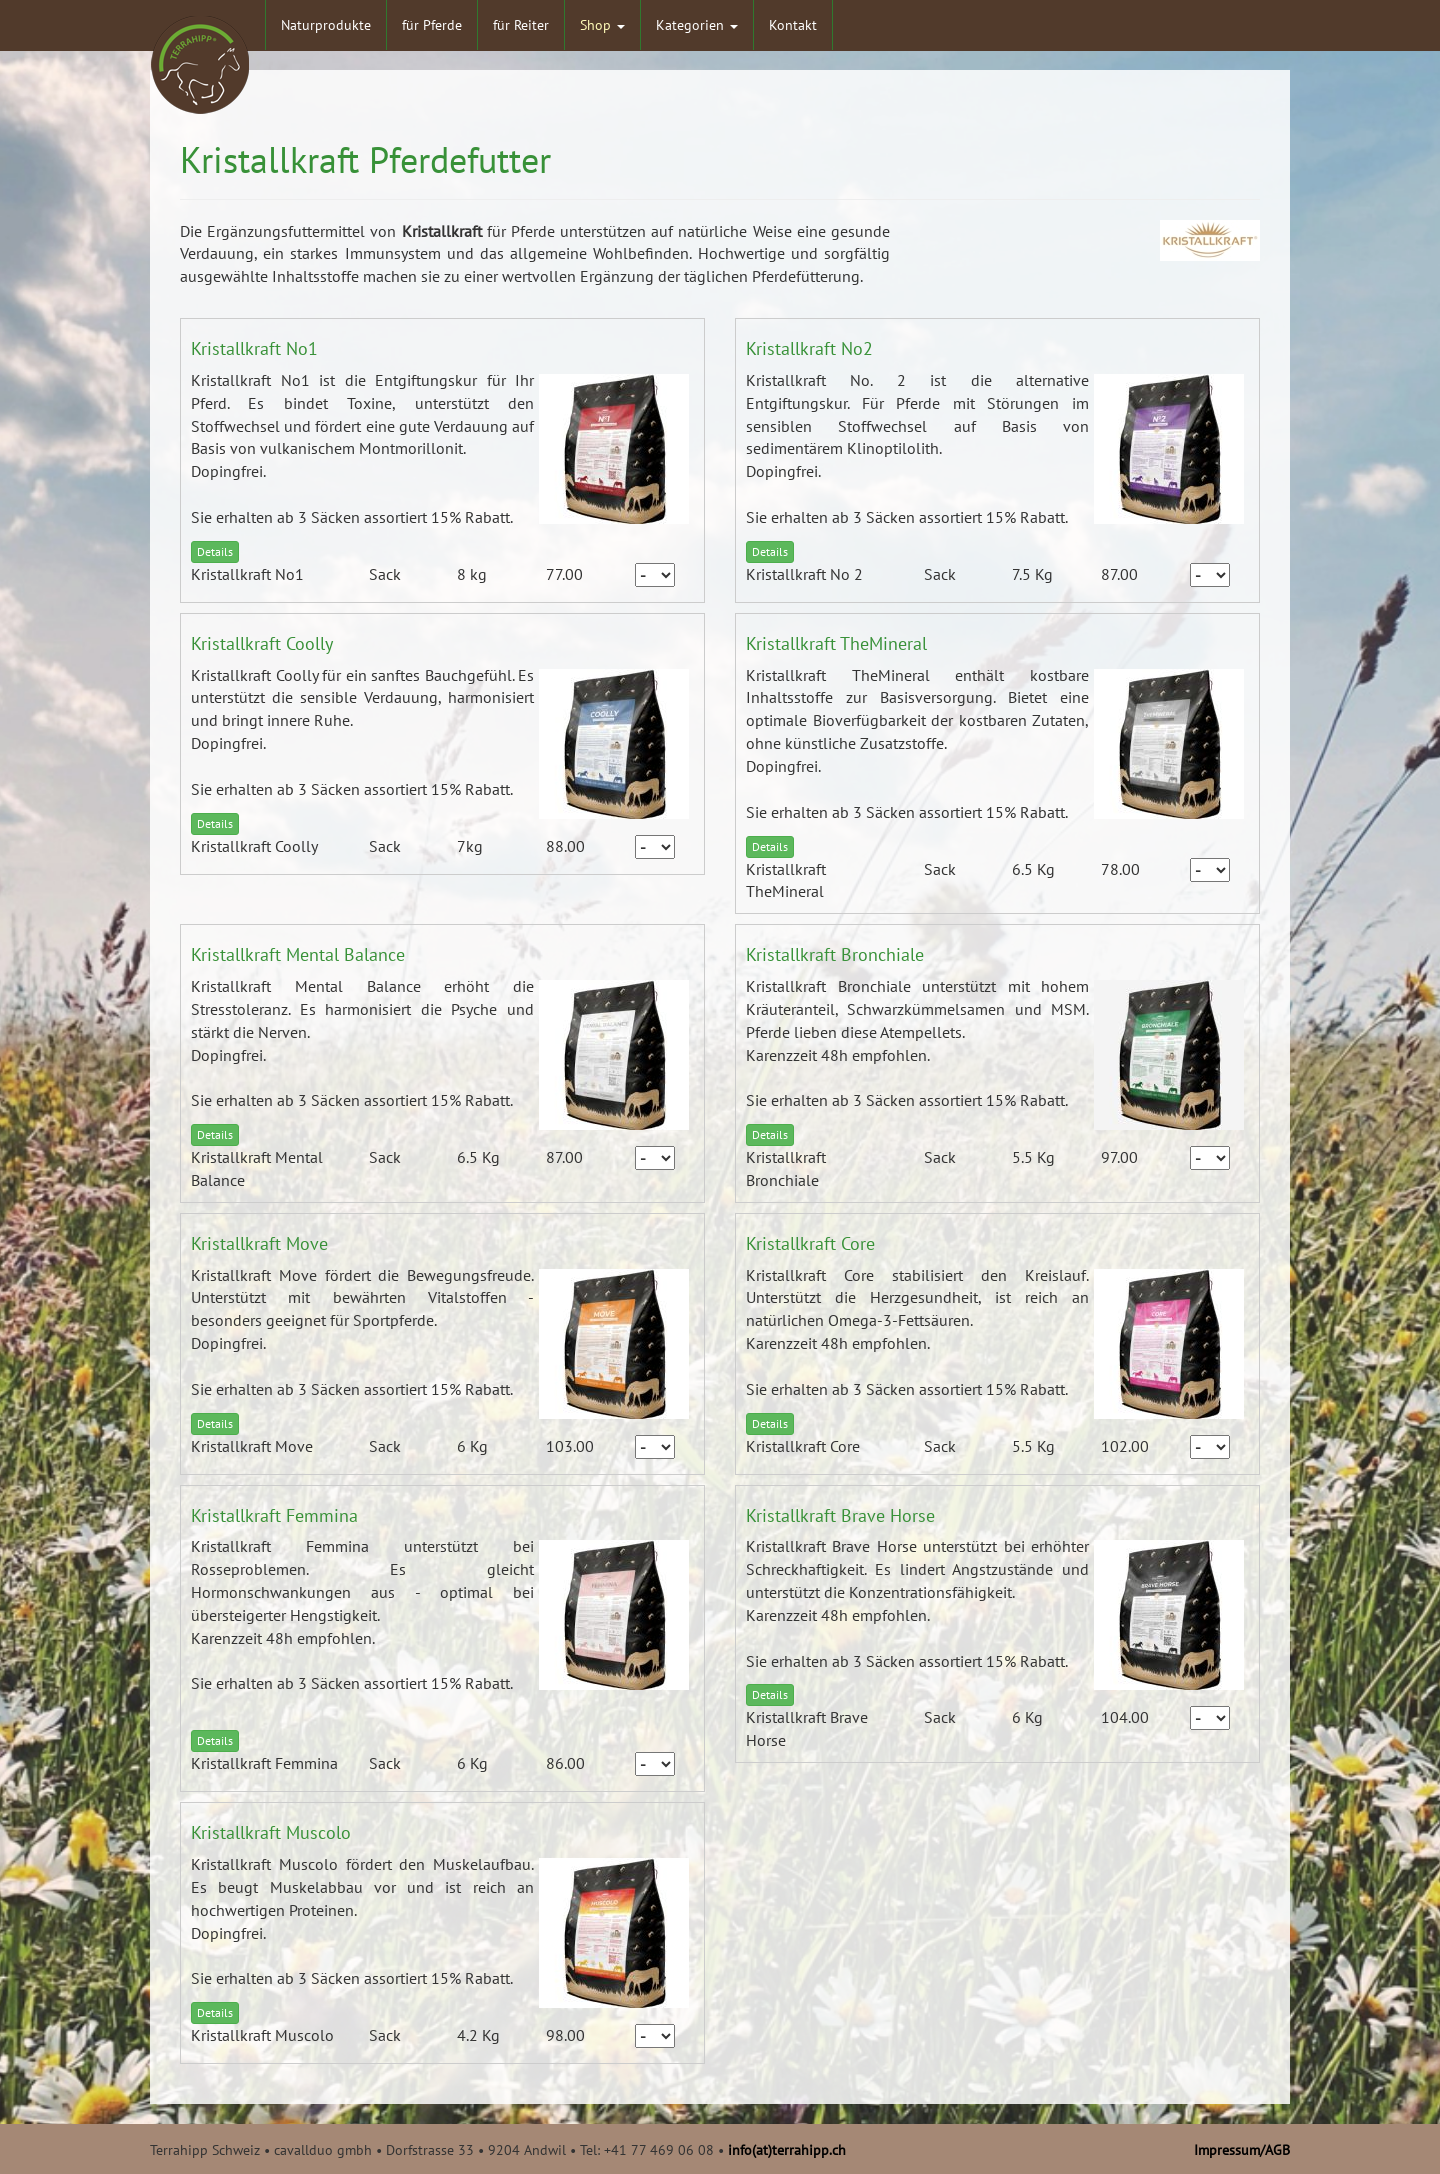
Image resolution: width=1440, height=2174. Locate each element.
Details (215, 551)
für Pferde (432, 25)
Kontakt (793, 25)
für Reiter (521, 25)
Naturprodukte (326, 25)
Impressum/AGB (1242, 2150)
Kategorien (697, 25)
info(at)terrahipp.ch (787, 2150)
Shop (602, 25)
